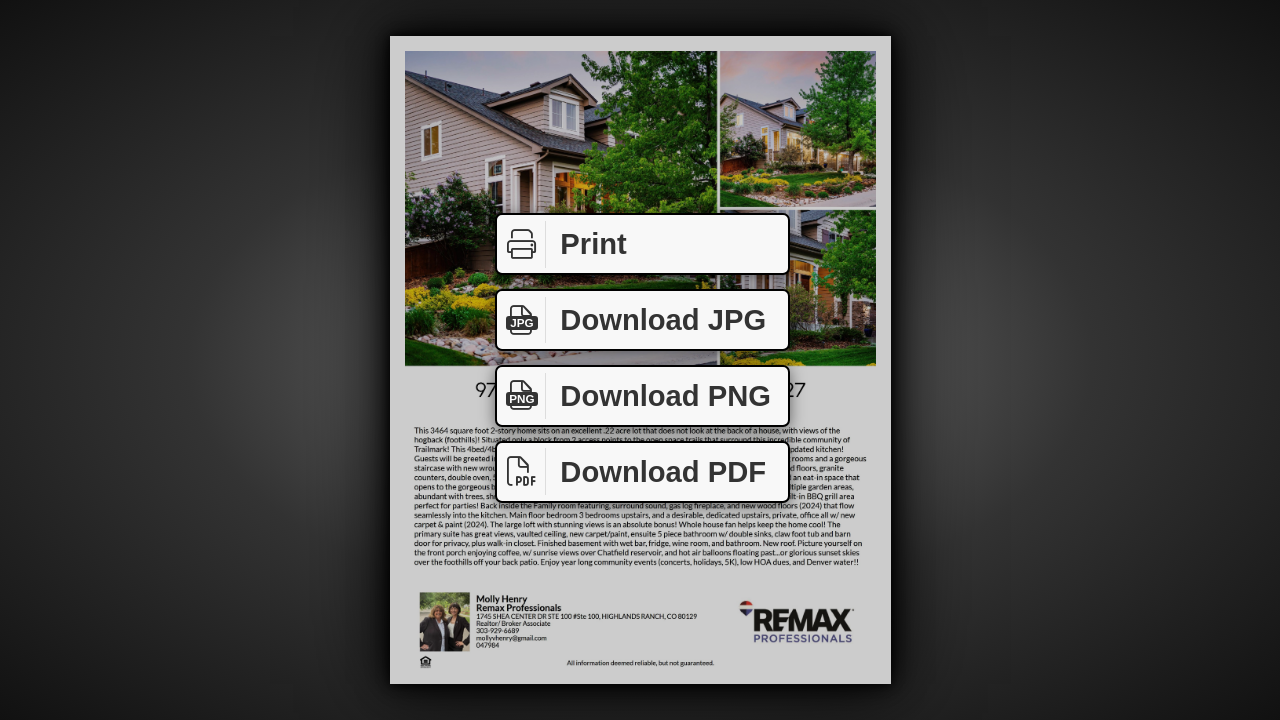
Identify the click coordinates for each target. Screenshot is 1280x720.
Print (562, 244)
